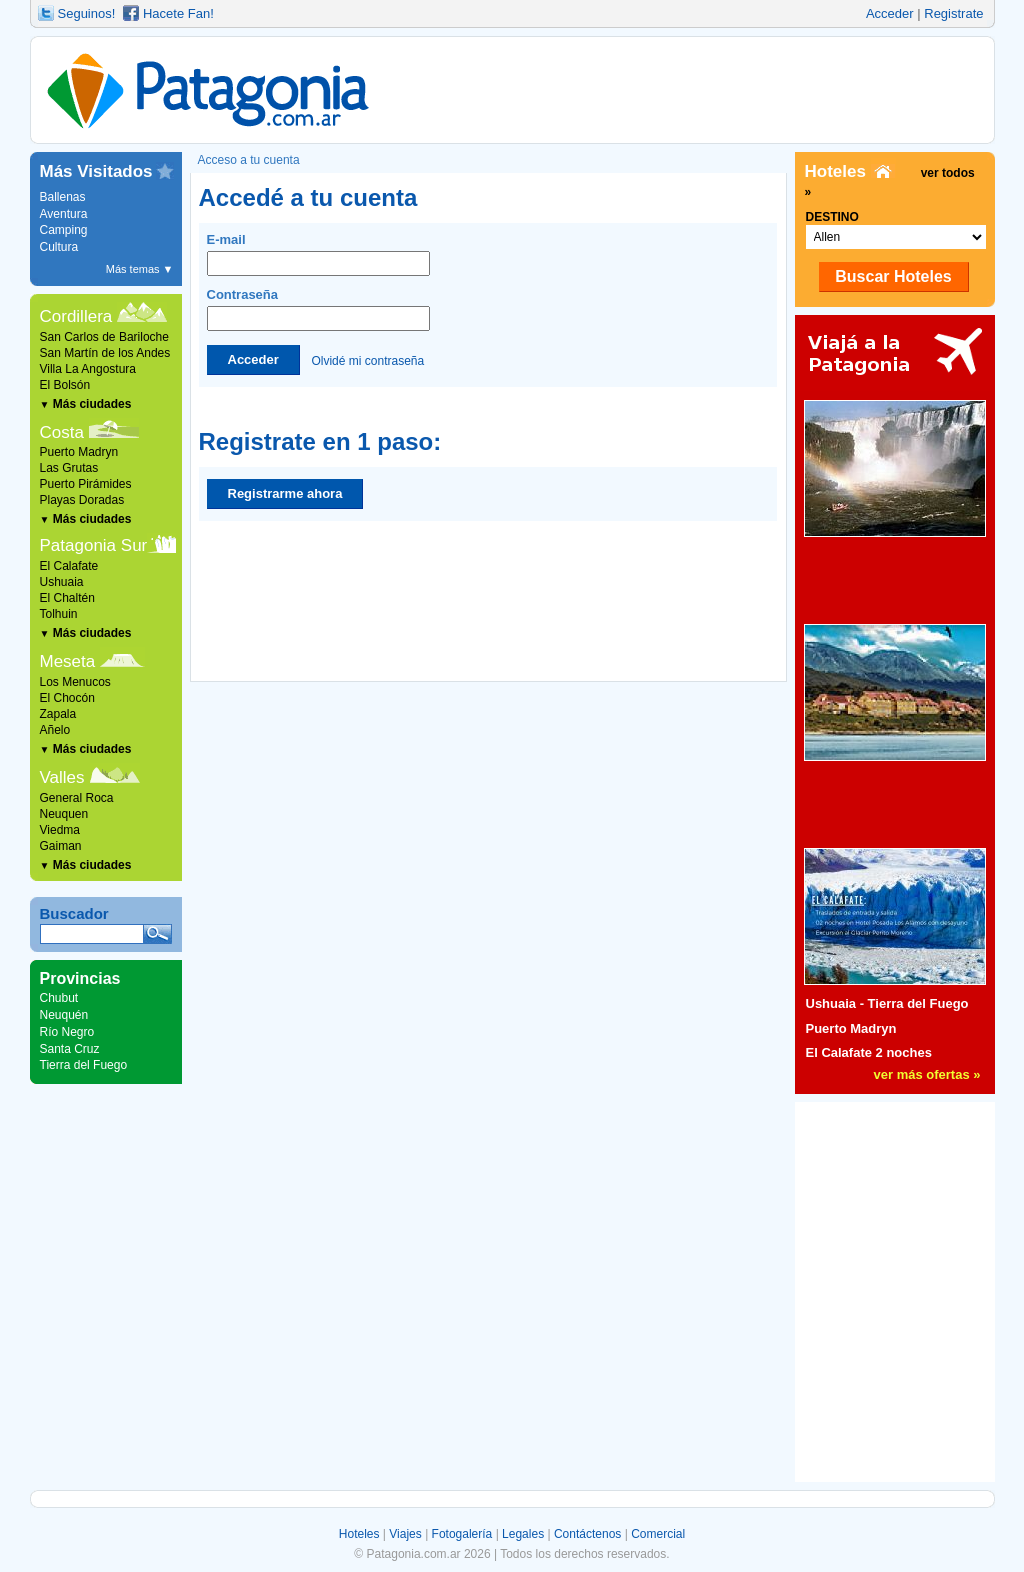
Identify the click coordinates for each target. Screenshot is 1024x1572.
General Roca (77, 798)
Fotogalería (462, 1534)
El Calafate (69, 566)
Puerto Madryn (79, 452)
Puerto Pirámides (86, 484)
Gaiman (61, 846)
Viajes (405, 1534)
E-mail (318, 254)
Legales (523, 1534)
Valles (62, 777)
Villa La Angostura (88, 369)
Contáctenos (587, 1534)
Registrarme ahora (285, 493)
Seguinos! (87, 13)
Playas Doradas (82, 500)
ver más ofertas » (927, 1074)
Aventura (64, 214)
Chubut (59, 998)
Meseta (68, 661)
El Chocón (67, 698)
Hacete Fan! (178, 13)
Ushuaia (62, 582)
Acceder (890, 13)
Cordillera (76, 316)
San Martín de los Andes (105, 353)
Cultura (59, 247)
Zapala (58, 714)
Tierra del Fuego (84, 1065)
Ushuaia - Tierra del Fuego (887, 1003)
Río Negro (67, 1032)
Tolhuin (59, 614)
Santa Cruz (70, 1049)
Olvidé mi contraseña (367, 360)
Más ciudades (86, 404)
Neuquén (64, 1015)
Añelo (55, 730)
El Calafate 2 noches (869, 1052)
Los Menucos (75, 682)
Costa (62, 432)
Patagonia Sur (94, 545)
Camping (64, 230)
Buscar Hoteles (893, 276)
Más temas (140, 269)
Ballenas (63, 197)
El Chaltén (67, 598)
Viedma (60, 830)
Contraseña (318, 309)
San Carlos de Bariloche (104, 337)
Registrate (953, 13)
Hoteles (359, 1534)
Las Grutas (69, 468)
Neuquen (64, 814)
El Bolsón (65, 385)
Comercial (658, 1534)
